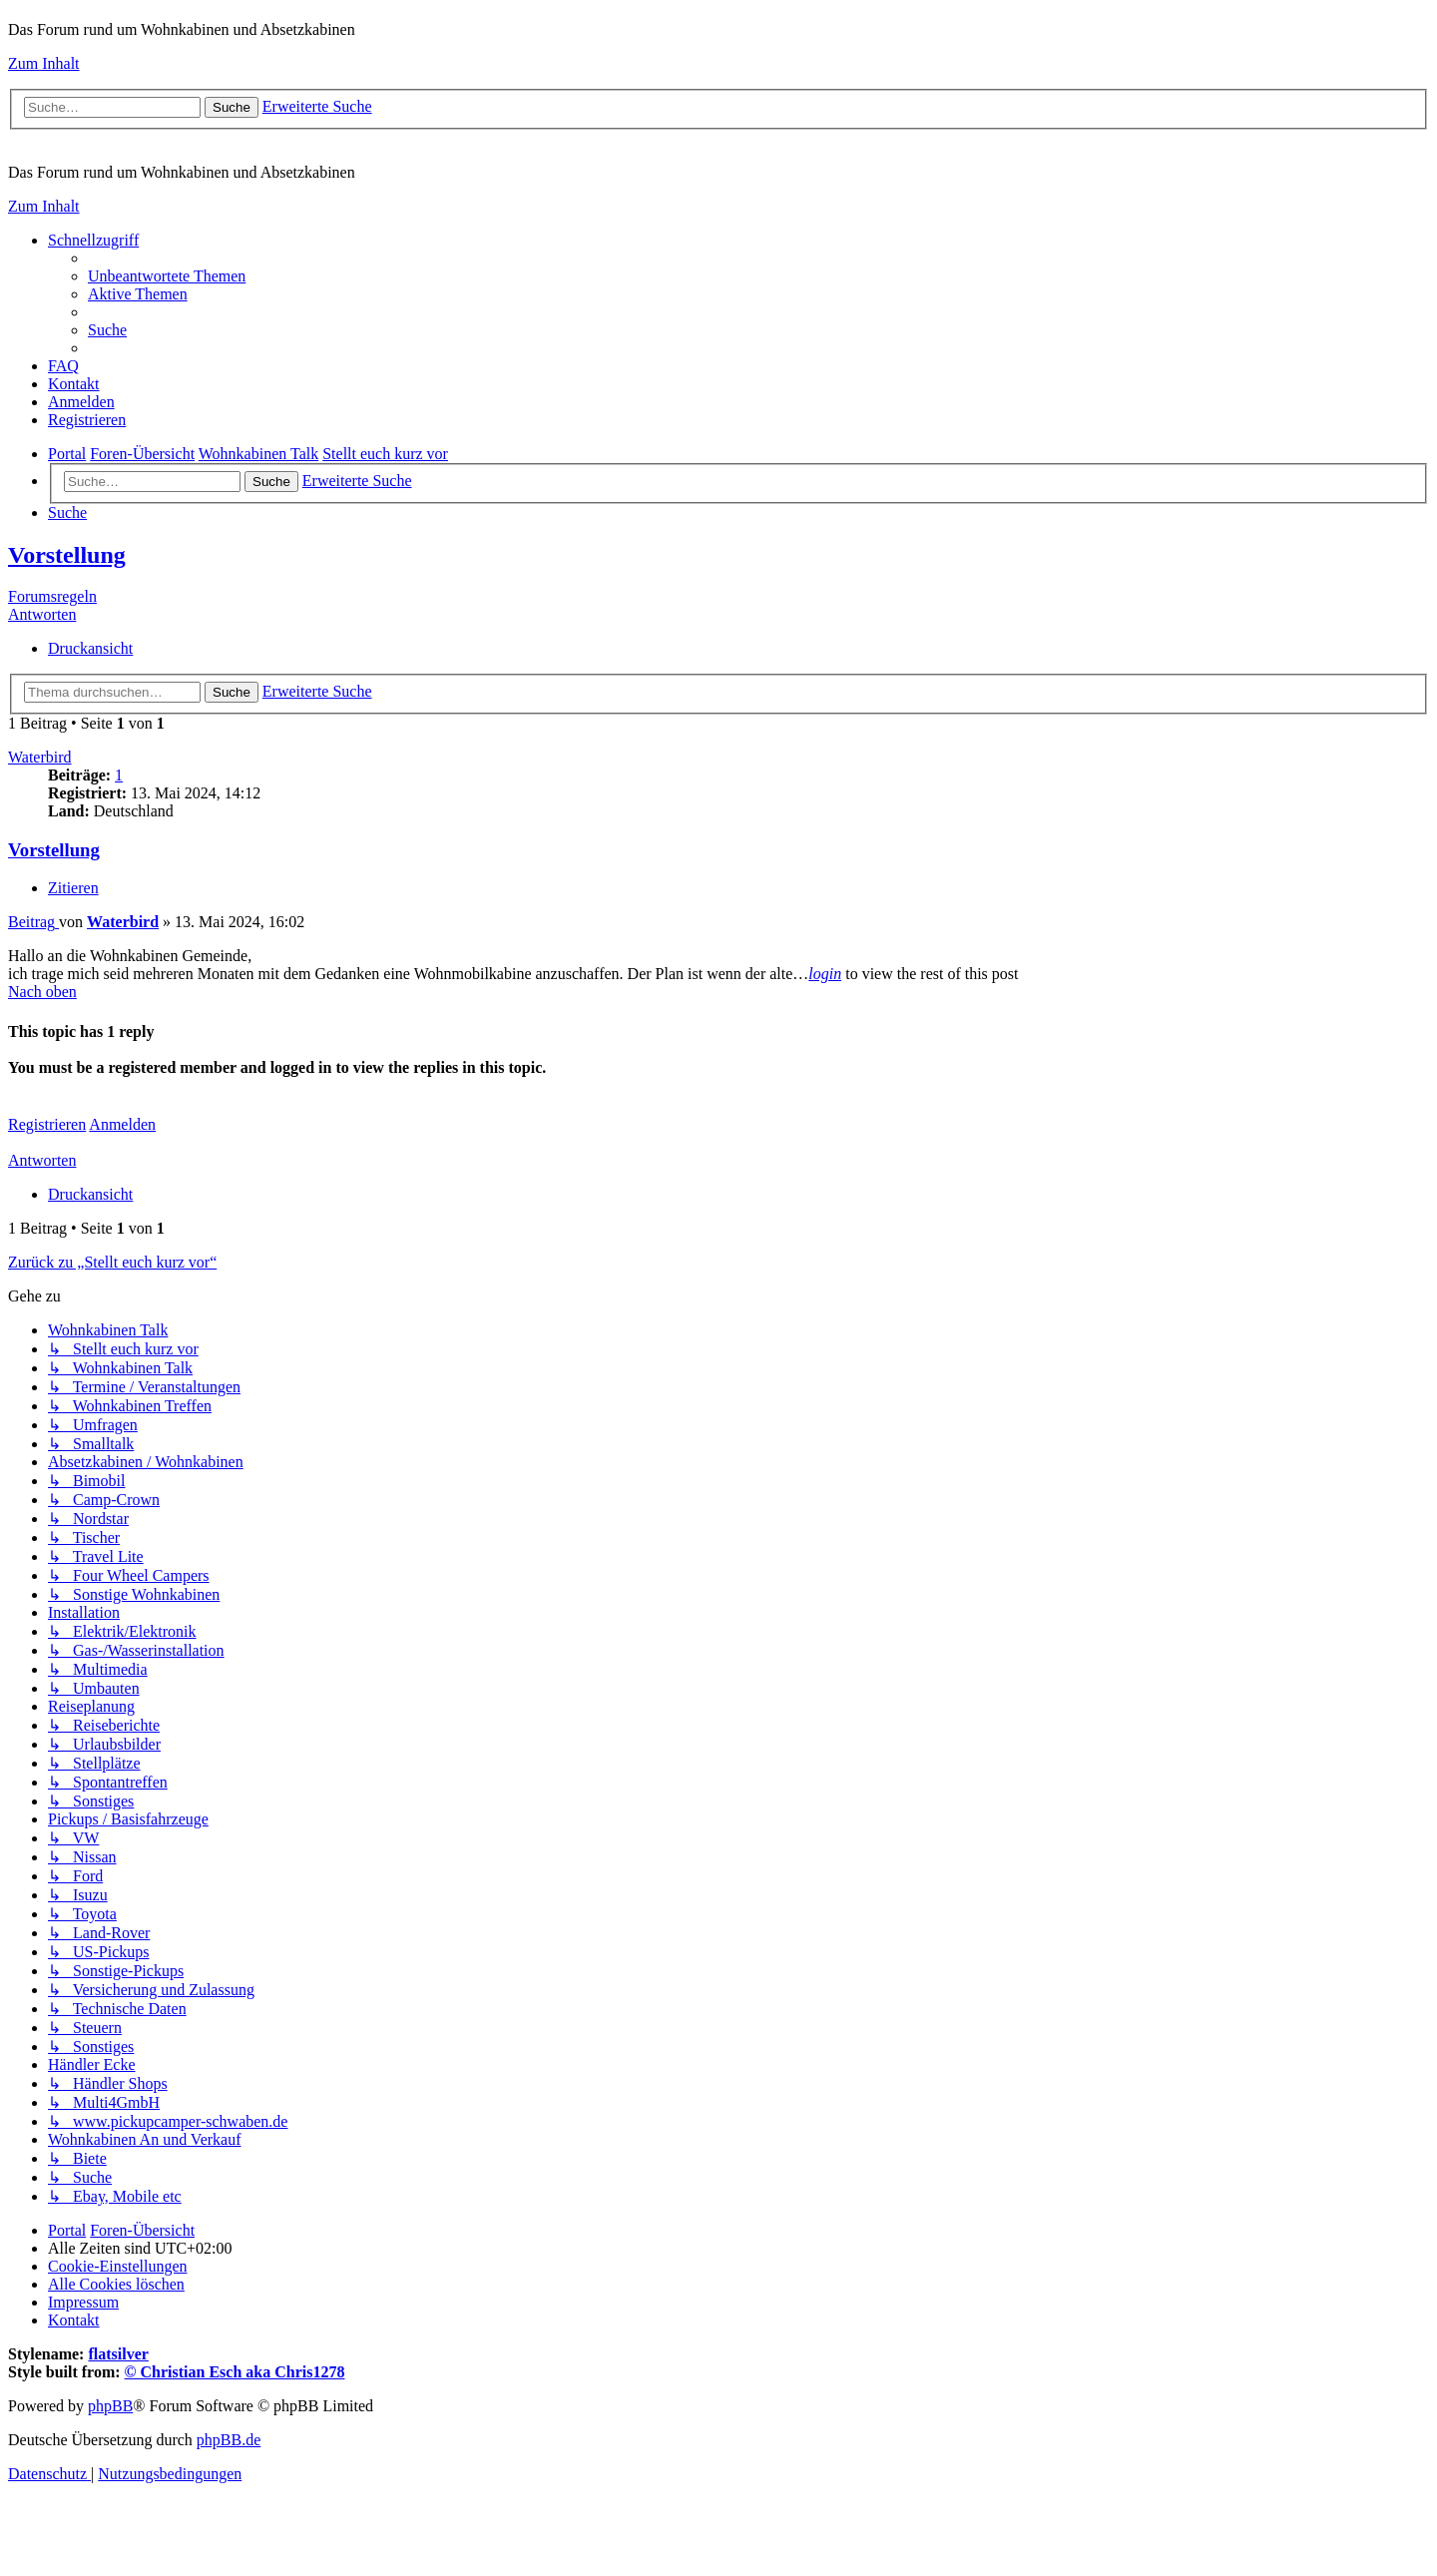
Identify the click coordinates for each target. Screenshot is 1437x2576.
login (824, 973)
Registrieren (47, 1124)
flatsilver (118, 2353)
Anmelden (122, 1124)
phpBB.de (228, 2439)
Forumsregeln (52, 596)
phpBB (110, 2405)
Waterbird (40, 757)
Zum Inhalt (44, 63)
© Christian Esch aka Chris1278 (235, 2371)
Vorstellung (67, 555)
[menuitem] (166, 275)
